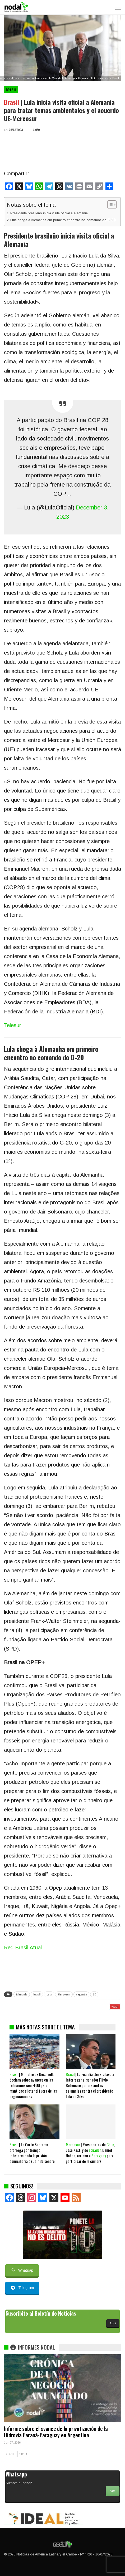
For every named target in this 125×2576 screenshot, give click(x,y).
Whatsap (22, 2270)
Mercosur (64, 1994)
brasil (36, 1994)
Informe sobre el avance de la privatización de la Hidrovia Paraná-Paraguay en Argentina (56, 2431)
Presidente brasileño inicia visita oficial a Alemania (49, 213)
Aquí (113, 2323)
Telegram (22, 2288)
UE (94, 1994)
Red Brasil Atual (23, 1947)
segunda (81, 1994)
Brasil (11, 89)
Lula (49, 1994)
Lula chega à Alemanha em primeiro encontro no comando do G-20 (62, 220)
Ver (112, 2491)
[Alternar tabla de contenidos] (109, 204)
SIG (23, 2454)
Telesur (12, 1025)
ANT (10, 2454)
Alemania (21, 1994)
